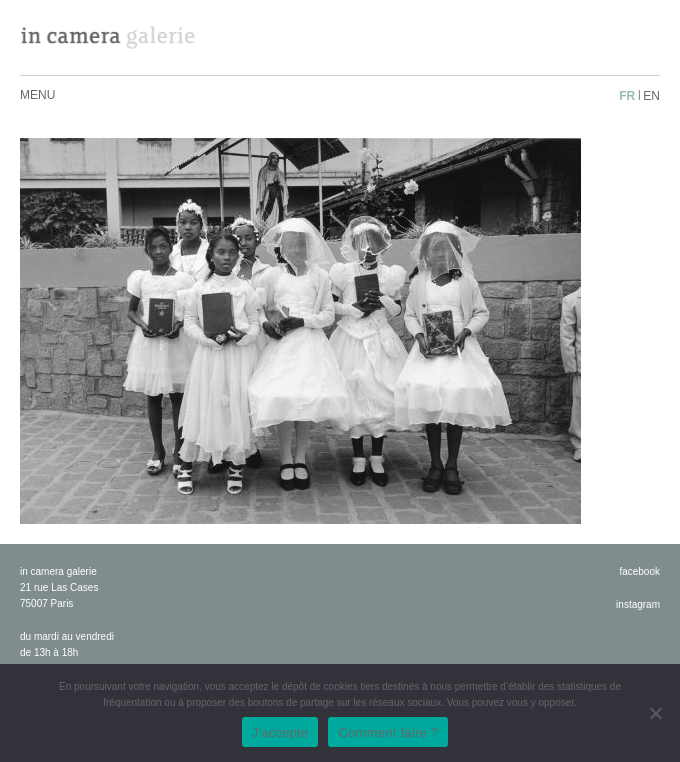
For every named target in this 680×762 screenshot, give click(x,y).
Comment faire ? (388, 732)
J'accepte (280, 732)
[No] (655, 713)
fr (627, 96)
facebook (639, 571)
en (651, 96)
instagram (638, 604)
